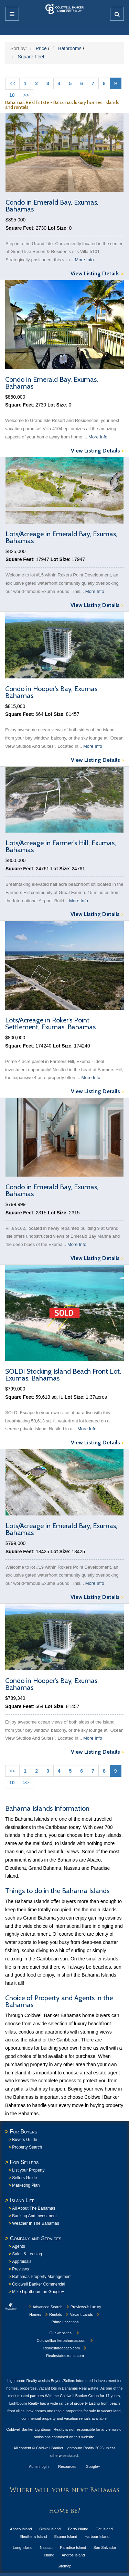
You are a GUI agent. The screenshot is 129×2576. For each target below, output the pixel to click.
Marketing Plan (26, 2185)
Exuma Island (65, 2536)
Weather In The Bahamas (35, 2223)
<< (12, 83)
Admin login (39, 2466)
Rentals (53, 2314)
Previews (20, 2269)
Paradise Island (73, 2547)
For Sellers (24, 2162)
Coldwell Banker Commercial (38, 2284)
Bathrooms (70, 48)
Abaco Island (21, 2529)
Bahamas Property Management (42, 2276)
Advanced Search (45, 2307)
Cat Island (104, 2529)
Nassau (46, 2547)
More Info (84, 259)
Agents (18, 2246)
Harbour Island (97, 2536)
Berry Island (78, 2529)
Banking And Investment (34, 2215)
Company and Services (35, 2238)
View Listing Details (97, 273)
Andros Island (73, 2555)
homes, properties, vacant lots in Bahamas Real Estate (52, 2388)
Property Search (27, 2147)
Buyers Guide (24, 2139)
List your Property (28, 2170)
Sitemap (64, 2566)
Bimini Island (50, 2529)
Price (41, 48)
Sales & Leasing (27, 2254)
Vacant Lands (79, 2314)
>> (26, 95)
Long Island (22, 2547)
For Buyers (23, 2131)
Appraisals (21, 2261)
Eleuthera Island (33, 2536)
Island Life (22, 2200)
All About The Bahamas (33, 2208)
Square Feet (31, 56)
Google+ (93, 2466)
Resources (67, 2466)
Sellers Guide (24, 2177)
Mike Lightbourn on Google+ (38, 2291)
